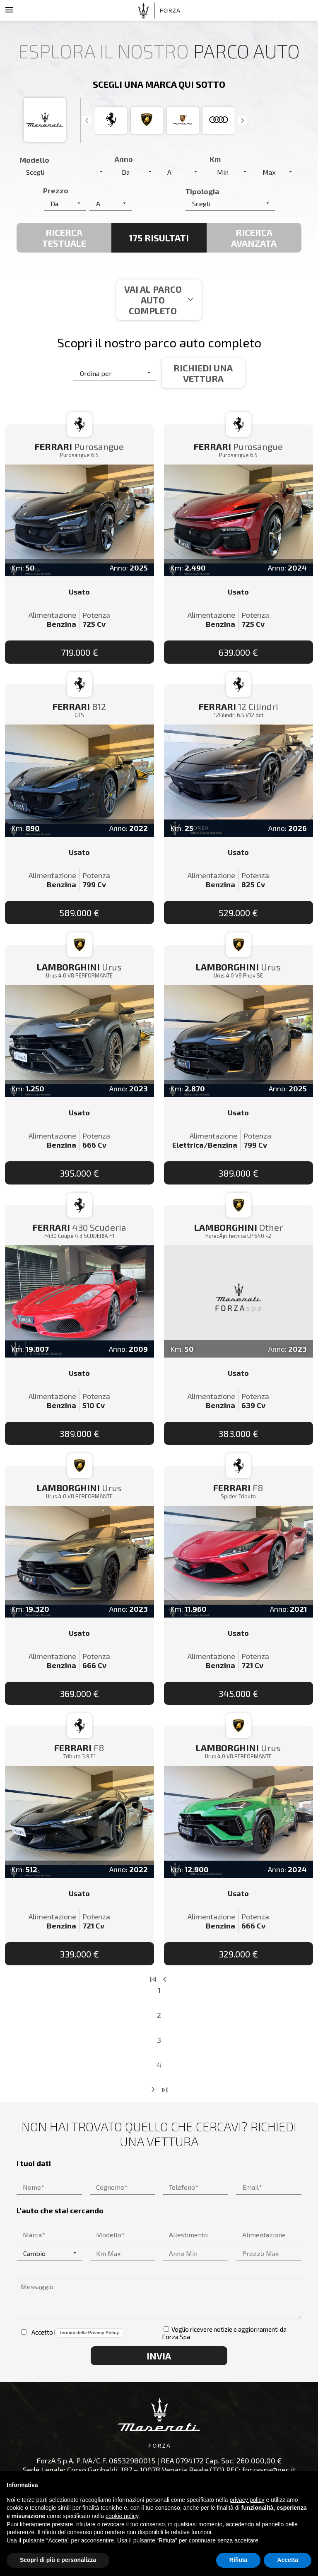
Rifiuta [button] (238, 2560)
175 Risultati (159, 237)
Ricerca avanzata (254, 237)
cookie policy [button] (122, 2516)
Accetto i (71, 2333)
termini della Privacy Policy (89, 2332)
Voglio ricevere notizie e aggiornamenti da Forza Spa (224, 2333)
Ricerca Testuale (64, 237)
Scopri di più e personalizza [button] (58, 2560)
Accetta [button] (287, 2560)
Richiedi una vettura (203, 373)
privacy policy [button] (247, 2500)
